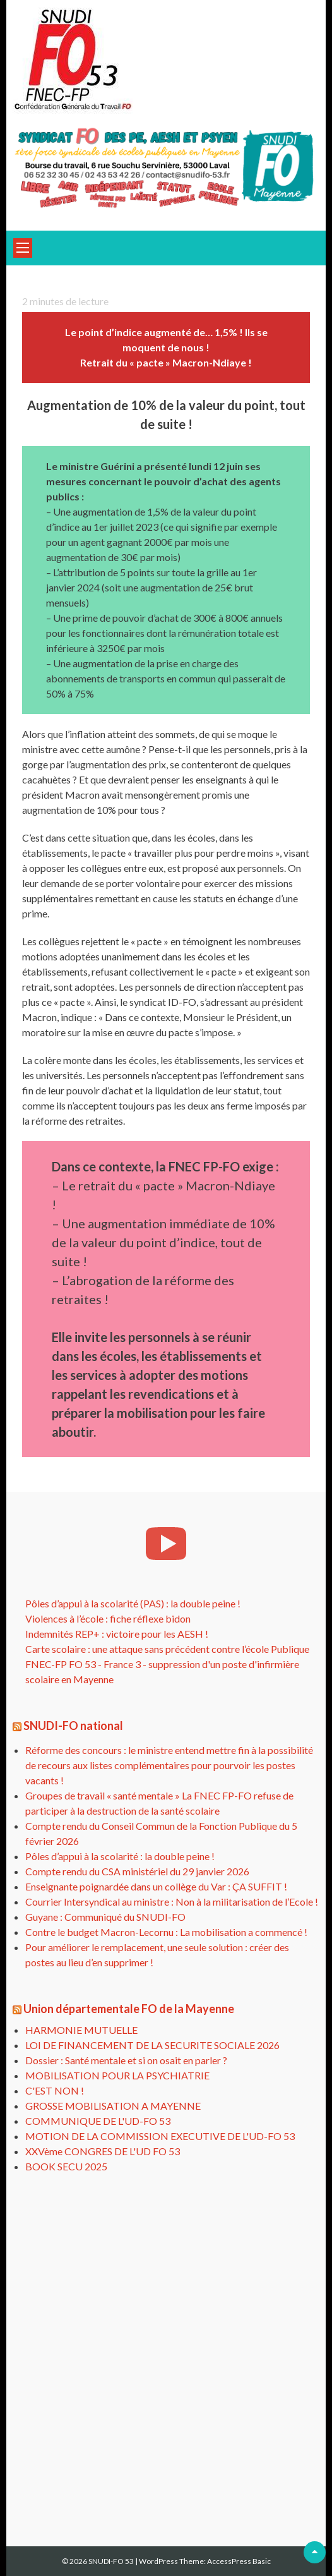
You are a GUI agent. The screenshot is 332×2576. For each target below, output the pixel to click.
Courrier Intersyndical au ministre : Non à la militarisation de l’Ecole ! (171, 1902)
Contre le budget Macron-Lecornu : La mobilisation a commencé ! (166, 1932)
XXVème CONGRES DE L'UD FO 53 (102, 2151)
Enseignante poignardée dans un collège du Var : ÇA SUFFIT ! (156, 1886)
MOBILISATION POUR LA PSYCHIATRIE (117, 2075)
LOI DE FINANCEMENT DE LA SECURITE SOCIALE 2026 (152, 2045)
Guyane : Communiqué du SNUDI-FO (105, 1917)
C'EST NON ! (54, 2090)
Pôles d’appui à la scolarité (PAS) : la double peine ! (132, 1603)
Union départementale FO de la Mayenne (128, 2009)
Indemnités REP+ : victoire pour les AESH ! (116, 1634)
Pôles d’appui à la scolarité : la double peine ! (120, 1856)
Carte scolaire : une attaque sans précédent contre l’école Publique (167, 1649)
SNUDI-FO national (73, 1725)
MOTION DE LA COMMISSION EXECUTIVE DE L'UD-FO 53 (160, 2136)
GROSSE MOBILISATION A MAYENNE (113, 2106)
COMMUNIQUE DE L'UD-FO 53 (97, 2121)
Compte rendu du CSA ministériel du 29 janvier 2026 (137, 1871)
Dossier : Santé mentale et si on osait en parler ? (126, 2060)
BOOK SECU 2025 (66, 2166)
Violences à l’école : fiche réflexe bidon (108, 1618)
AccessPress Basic (239, 2561)
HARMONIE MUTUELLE (81, 2030)
